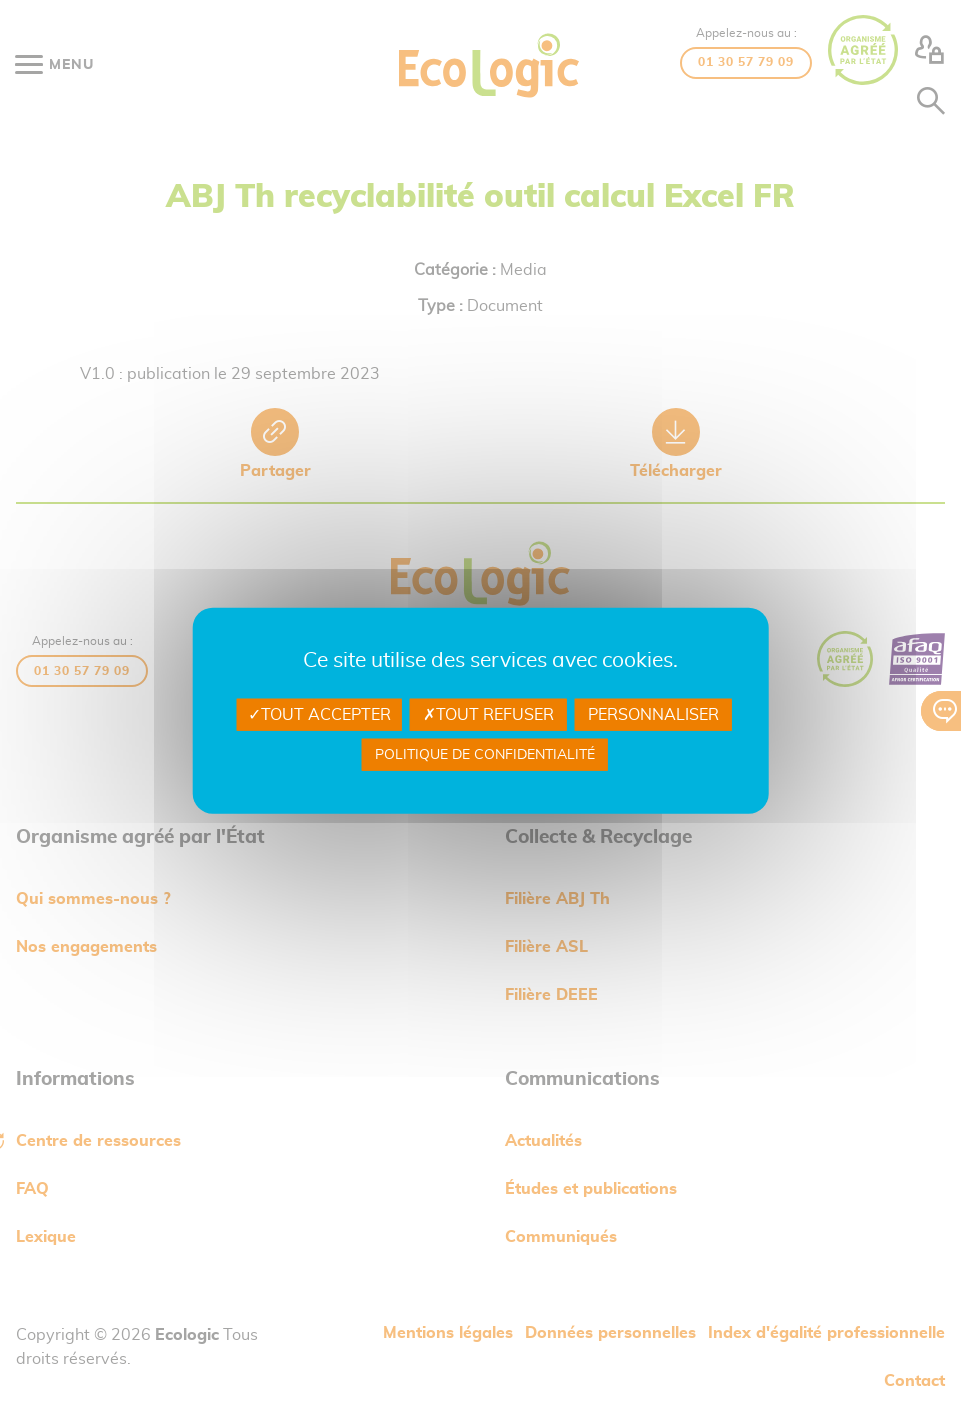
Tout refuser (488, 714)
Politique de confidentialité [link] (485, 755)
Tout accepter (319, 714)
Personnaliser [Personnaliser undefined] (653, 714)
